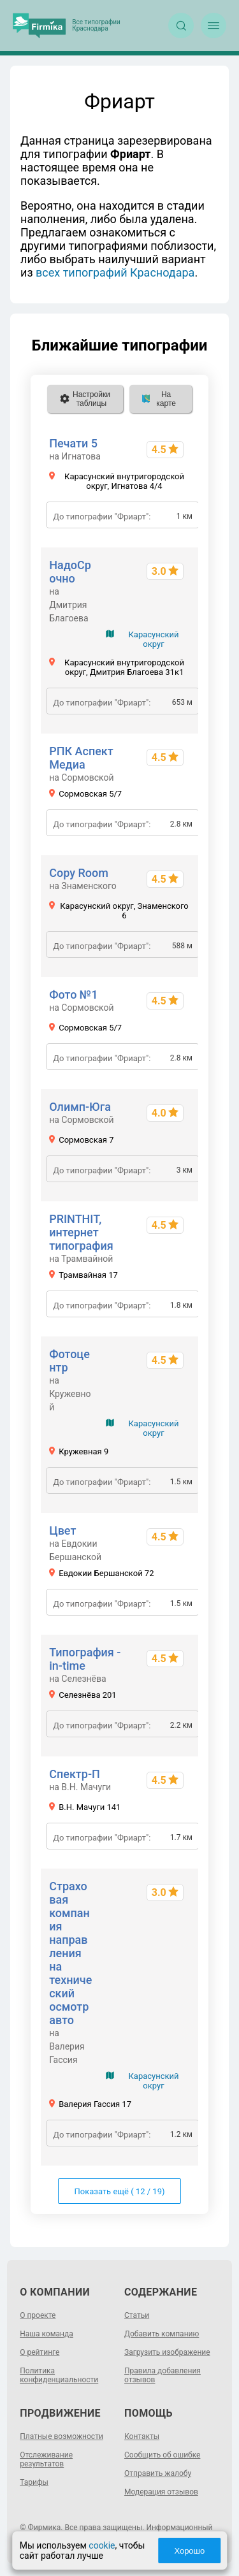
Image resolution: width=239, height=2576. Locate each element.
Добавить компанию (161, 2333)
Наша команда (46, 2333)
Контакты (141, 2436)
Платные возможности (61, 2436)
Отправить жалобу (157, 2473)
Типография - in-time (84, 1659)
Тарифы (34, 2482)
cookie (102, 2545)
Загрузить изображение (167, 2352)
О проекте (37, 2315)
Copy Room (78, 872)
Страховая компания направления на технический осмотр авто (70, 1953)
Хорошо (189, 2551)
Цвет (62, 1530)
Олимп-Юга (80, 1106)
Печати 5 (73, 443)
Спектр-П (74, 1774)
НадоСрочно (70, 571)
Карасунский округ (153, 639)
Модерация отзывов (161, 2491)
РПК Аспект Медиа (81, 757)
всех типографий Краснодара (115, 272)
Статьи (136, 2315)
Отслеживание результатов (46, 2459)
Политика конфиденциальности (59, 2375)
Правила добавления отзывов (162, 2375)
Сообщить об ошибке (162, 2454)
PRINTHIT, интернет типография (81, 1232)
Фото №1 (73, 994)
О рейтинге (39, 2352)
